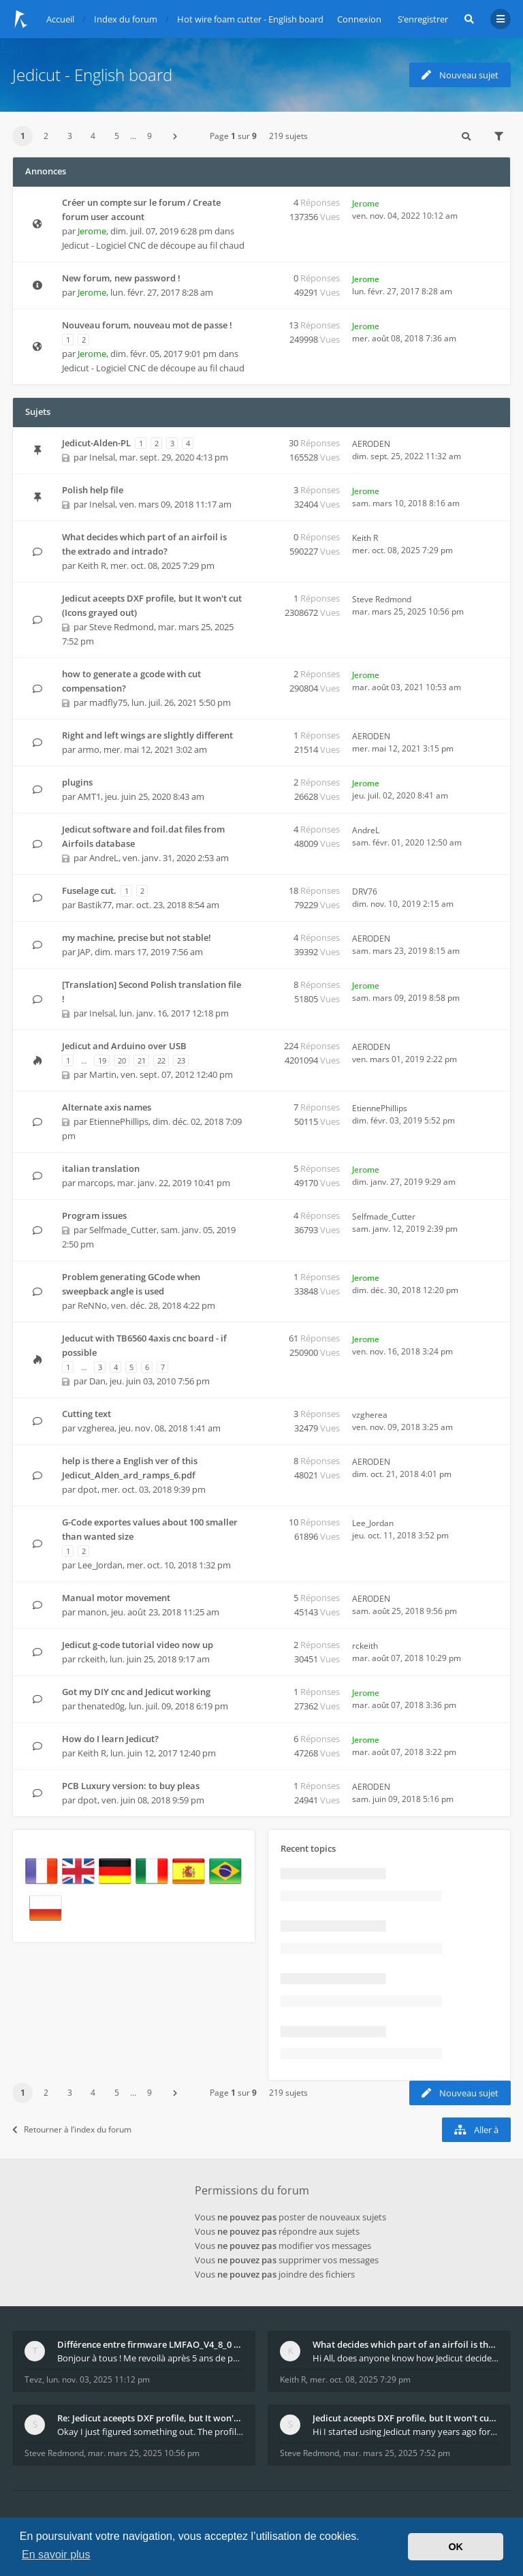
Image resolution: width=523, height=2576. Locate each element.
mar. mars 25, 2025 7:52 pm (396, 2453)
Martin (102, 1074)
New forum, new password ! (121, 278)
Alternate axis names (106, 1107)
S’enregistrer (423, 19)
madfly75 (108, 702)
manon (92, 1612)
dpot (87, 1489)
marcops (95, 1183)
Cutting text (86, 1414)
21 (142, 1060)
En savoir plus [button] (56, 2554)
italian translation (101, 1168)
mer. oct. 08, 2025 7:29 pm (360, 2379)
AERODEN (371, 444)
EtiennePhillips (118, 1121)
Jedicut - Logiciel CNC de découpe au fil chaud (153, 245)
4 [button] (93, 136)
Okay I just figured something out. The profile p (150, 2431)
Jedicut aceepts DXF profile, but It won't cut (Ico (405, 2418)
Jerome (92, 231)
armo (88, 749)
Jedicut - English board (92, 74)
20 (122, 1060)
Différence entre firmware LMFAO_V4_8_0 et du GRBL (150, 2344)
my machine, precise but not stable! (136, 937)
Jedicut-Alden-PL (96, 443)
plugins (77, 782)
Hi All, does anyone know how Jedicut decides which (405, 2358)
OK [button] (455, 2546)
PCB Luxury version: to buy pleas (131, 1786)
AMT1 (89, 796)
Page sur (233, 136)
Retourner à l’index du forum (71, 2129)
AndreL (103, 858)
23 (181, 1060)
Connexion (359, 19)
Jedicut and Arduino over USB (124, 1046)
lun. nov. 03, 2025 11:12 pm (98, 2379)
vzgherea (96, 1428)
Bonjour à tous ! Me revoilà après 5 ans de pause (150, 2358)
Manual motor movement (116, 1598)
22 (161, 1060)
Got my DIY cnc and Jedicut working (136, 1692)
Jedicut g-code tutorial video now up (137, 1645)
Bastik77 (95, 905)
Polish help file (92, 490)
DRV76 (364, 891)
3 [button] (69, 136)
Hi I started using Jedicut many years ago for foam (405, 2431)
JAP (84, 952)
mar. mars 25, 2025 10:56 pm (144, 2453)
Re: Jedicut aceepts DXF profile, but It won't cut (150, 2418)
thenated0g (101, 1706)
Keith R (92, 565)
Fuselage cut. (89, 890)
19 (102, 1060)
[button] (175, 136)
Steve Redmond (121, 627)
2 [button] (46, 136)
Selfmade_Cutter (123, 1230)
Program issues (94, 1215)
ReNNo (92, 1305)
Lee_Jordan (100, 1565)
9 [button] (149, 136)
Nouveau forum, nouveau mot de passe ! (147, 325)
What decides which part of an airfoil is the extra (405, 2344)
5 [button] (116, 136)
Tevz (33, 2379)
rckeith (92, 1659)
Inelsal (102, 457)
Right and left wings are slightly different (147, 735)
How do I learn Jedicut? (110, 1739)
